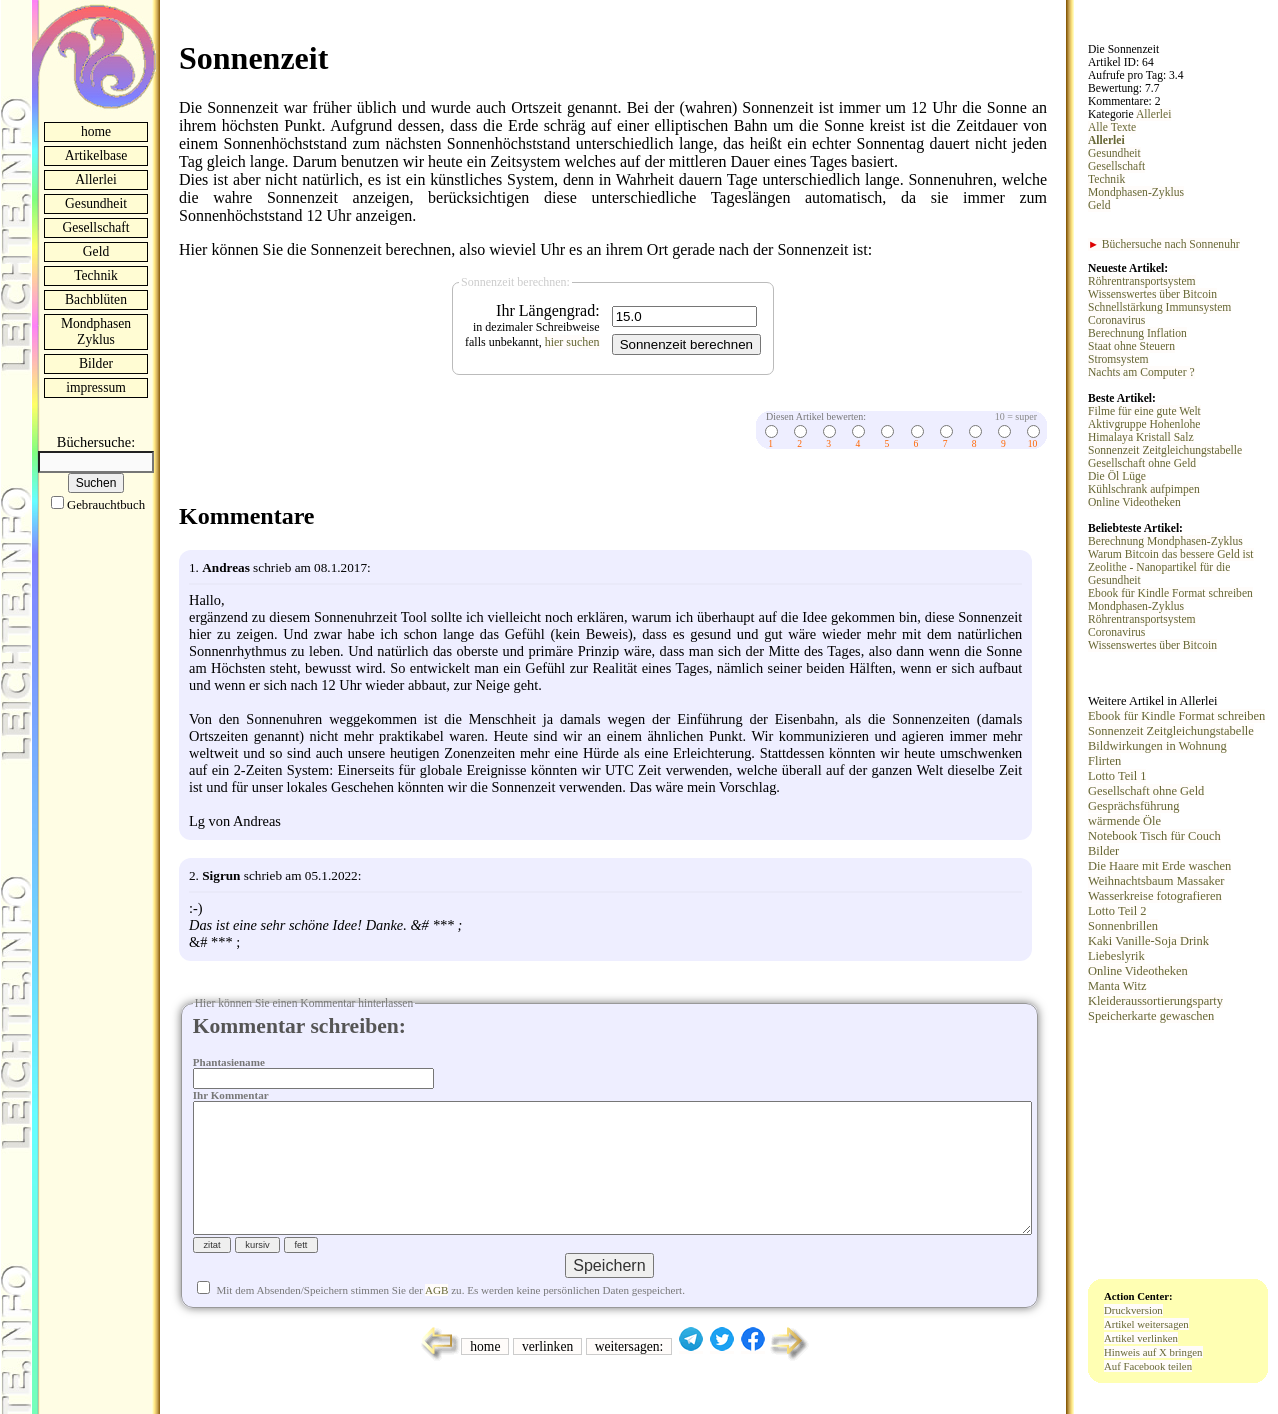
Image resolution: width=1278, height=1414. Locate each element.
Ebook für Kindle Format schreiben (1170, 593)
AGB (436, 1322)
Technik (96, 275)
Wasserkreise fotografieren (1155, 896)
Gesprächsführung (1133, 806)
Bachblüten (96, 299)
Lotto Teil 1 (1117, 776)
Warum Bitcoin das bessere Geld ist (1171, 554)
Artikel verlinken (1141, 1338)
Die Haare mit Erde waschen (1159, 866)
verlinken (547, 1378)
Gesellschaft (95, 227)
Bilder (96, 363)
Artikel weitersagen (1146, 1324)
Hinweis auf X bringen (1153, 1352)
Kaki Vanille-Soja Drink (1148, 941)
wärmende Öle (1124, 821)
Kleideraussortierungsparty (1155, 1001)
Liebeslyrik (1116, 956)
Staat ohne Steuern (1131, 346)
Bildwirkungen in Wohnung (1157, 746)
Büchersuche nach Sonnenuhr (1164, 244)
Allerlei (96, 179)
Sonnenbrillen (1123, 926)
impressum (96, 387)
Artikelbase (96, 155)
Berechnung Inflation (1137, 333)
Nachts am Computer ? (1141, 372)
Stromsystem (1118, 359)
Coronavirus (1116, 320)
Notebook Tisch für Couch (1154, 836)
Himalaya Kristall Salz (1141, 437)
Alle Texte (1112, 127)
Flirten (1104, 761)
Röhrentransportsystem (1142, 281)
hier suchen (572, 342)
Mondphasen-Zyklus (1136, 192)
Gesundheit (96, 203)
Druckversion (1133, 1310)
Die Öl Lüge (1117, 476)
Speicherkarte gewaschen (1151, 1016)
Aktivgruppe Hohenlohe (1144, 424)
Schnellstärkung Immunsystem (1159, 307)
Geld (96, 251)
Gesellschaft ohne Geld (1142, 463)
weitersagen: (629, 1378)
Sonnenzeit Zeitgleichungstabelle (1165, 450)
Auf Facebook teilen (1148, 1366)
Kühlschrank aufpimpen (1144, 489)
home (96, 131)
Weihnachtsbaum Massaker (1156, 881)
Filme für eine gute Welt (1144, 411)
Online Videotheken (1134, 502)
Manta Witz (1117, 986)
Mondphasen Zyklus (96, 331)
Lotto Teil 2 (1117, 911)
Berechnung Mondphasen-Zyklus (1165, 541)
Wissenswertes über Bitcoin (1152, 294)
